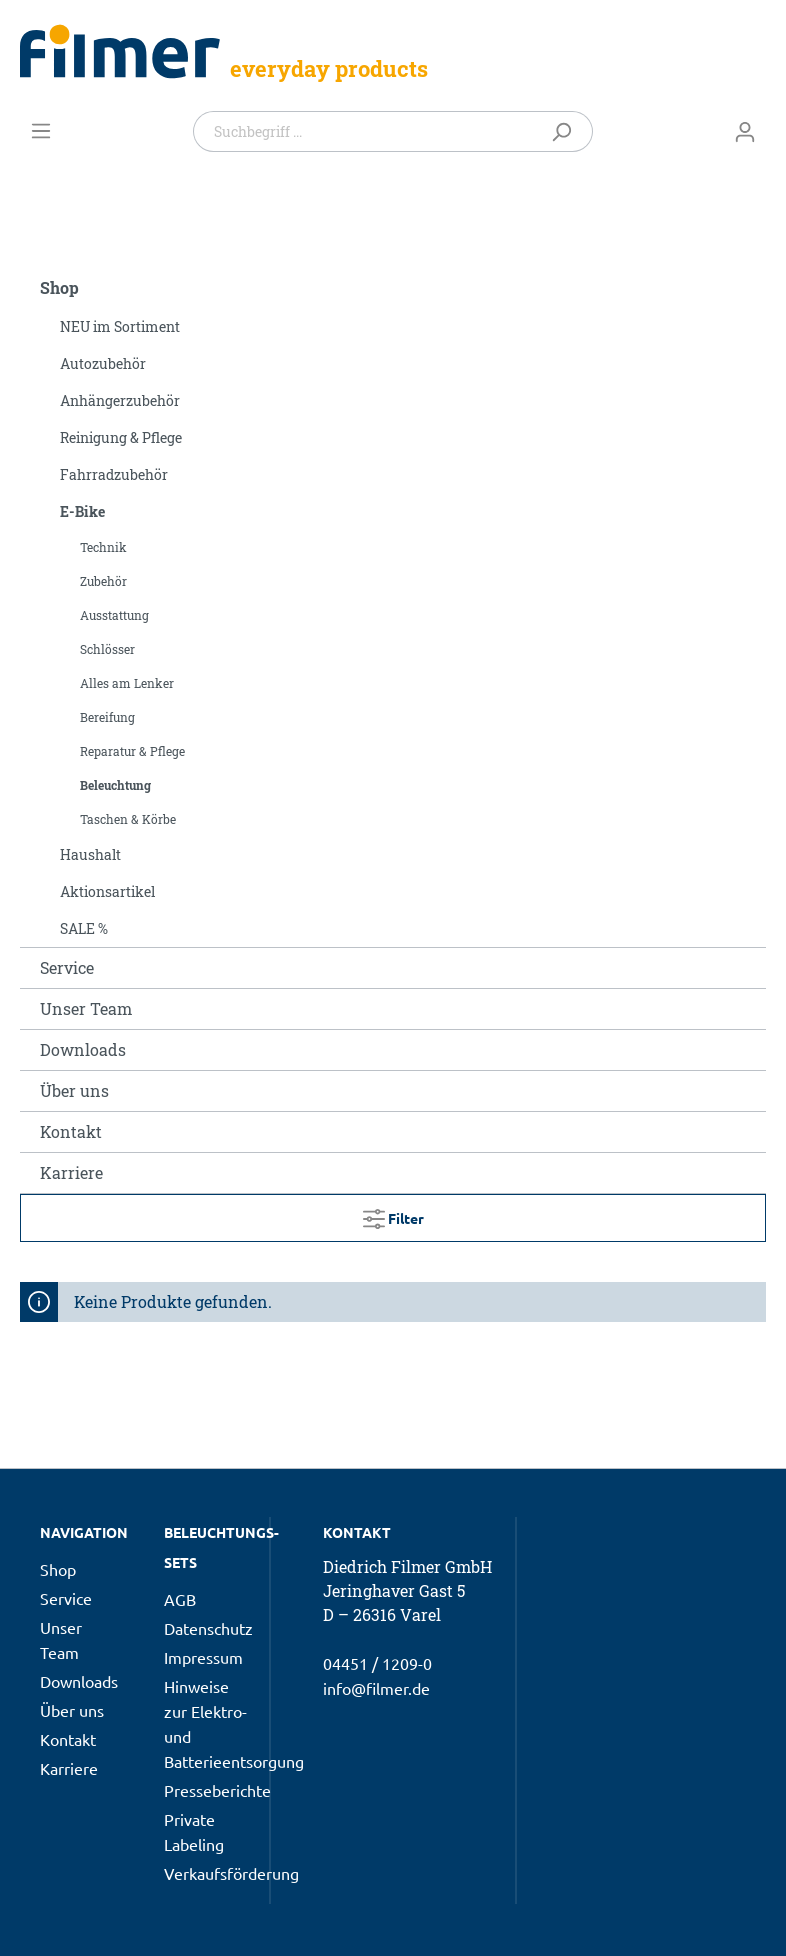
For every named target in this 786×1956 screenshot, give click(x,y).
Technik (103, 547)
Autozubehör (103, 363)
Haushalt (90, 854)
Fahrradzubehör (114, 474)
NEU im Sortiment (120, 326)
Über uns (74, 1090)
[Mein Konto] (745, 131)
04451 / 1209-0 (377, 1663)
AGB (180, 1599)
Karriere (71, 1172)
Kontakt (71, 1131)
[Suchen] (565, 131)
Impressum (203, 1657)
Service (67, 967)
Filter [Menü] (393, 1214)
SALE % (84, 928)
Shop (59, 287)
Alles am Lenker (127, 683)
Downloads (83, 1049)
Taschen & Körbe (128, 819)
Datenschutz (208, 1628)
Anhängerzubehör (120, 400)
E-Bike (82, 511)
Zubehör (103, 581)
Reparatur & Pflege (132, 751)
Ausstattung (114, 615)
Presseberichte (217, 1790)
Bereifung (107, 717)
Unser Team (86, 1008)
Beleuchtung (115, 785)
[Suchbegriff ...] (366, 131)
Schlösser (107, 649)
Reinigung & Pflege (121, 437)
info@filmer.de (376, 1688)
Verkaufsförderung (231, 1873)
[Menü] (41, 130)
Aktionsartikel (107, 891)
